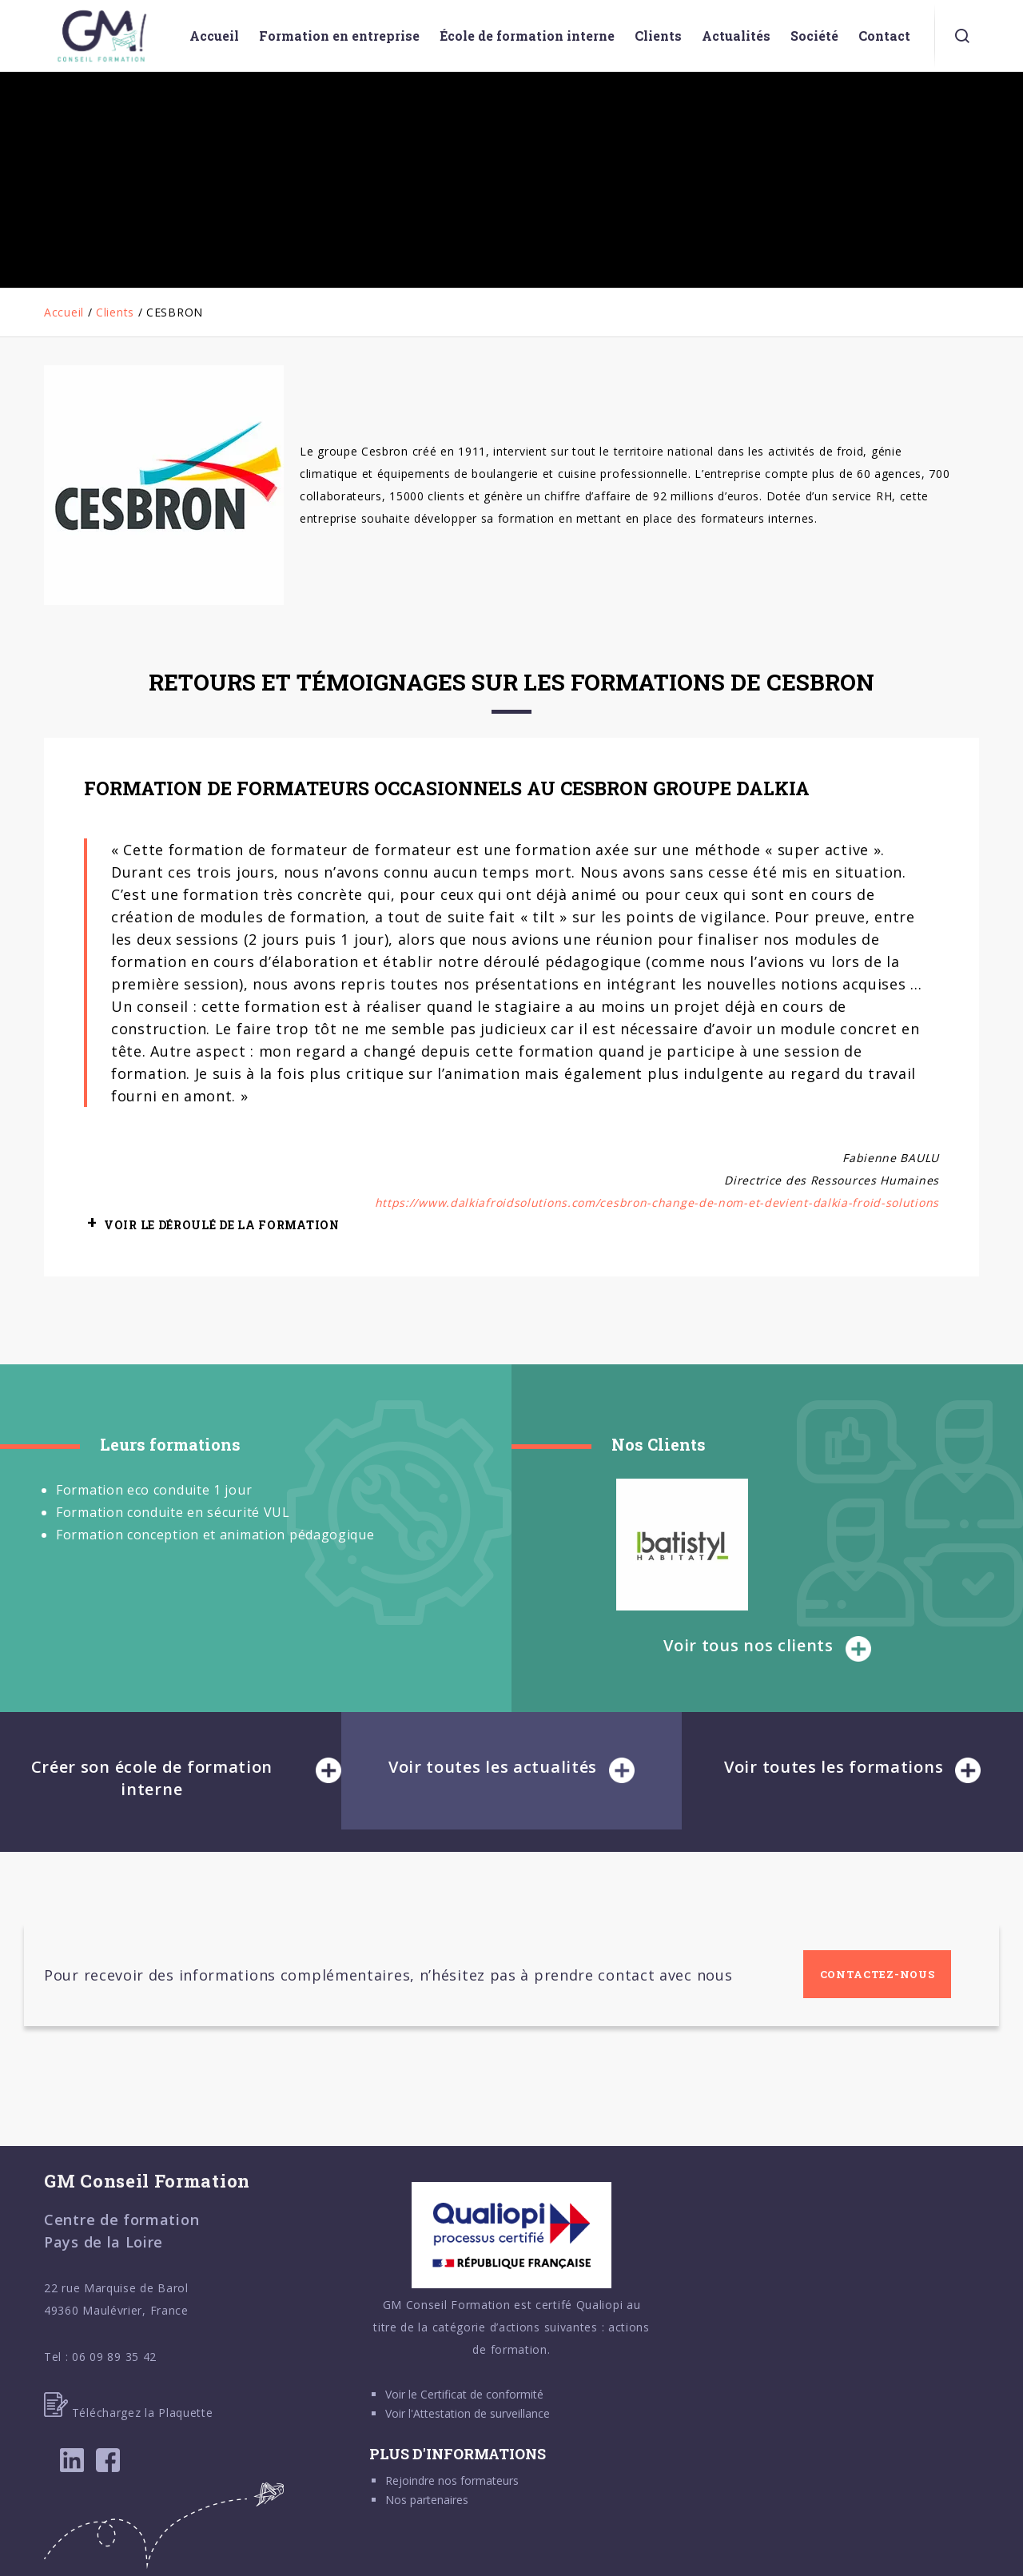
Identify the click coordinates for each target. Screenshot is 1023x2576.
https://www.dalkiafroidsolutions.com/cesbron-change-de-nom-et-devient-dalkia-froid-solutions (657, 1202)
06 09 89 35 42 (114, 2356)
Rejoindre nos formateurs (452, 2480)
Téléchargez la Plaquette (128, 2412)
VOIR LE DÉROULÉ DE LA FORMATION (222, 1224)
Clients (115, 312)
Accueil (64, 312)
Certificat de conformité (481, 2394)
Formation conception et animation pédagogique (215, 1534)
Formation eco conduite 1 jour (154, 1490)
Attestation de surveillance (481, 2413)
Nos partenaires (426, 2499)
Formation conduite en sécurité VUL (173, 1512)
